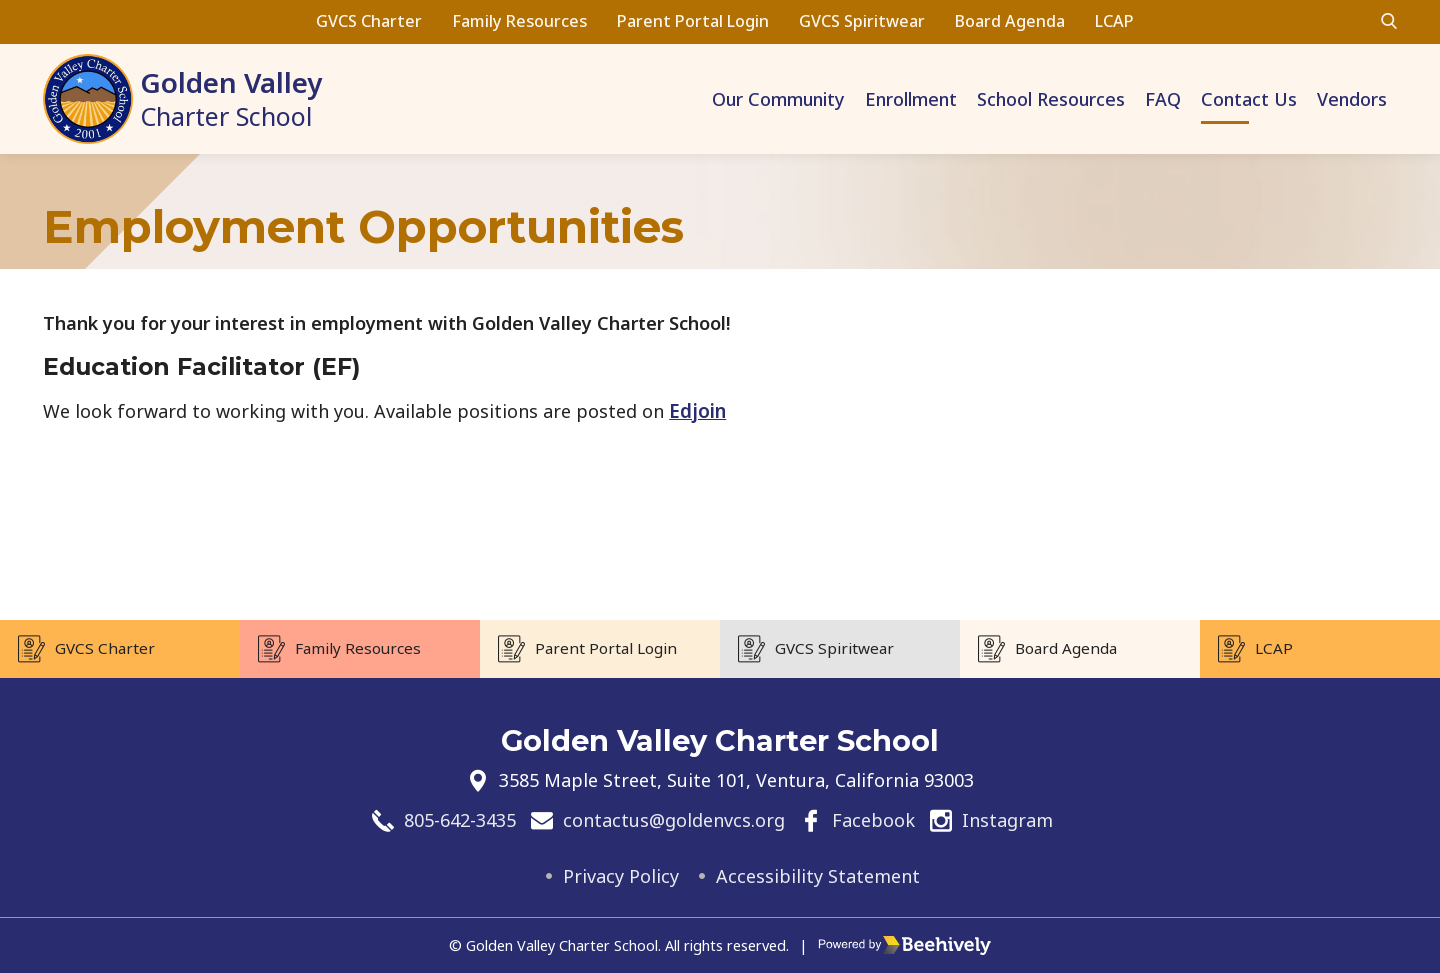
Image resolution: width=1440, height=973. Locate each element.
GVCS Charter (369, 21)
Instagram (1007, 821)
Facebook (873, 821)
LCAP (1114, 21)
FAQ (1163, 99)
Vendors (1352, 99)
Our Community (778, 99)
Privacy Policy (621, 876)
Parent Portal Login (693, 21)
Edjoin (697, 411)
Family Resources (519, 21)
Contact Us (1249, 99)
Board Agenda (1010, 21)
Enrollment (911, 99)
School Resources (1051, 99)
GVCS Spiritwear (862, 21)
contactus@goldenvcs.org (674, 821)
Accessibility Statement (818, 876)
